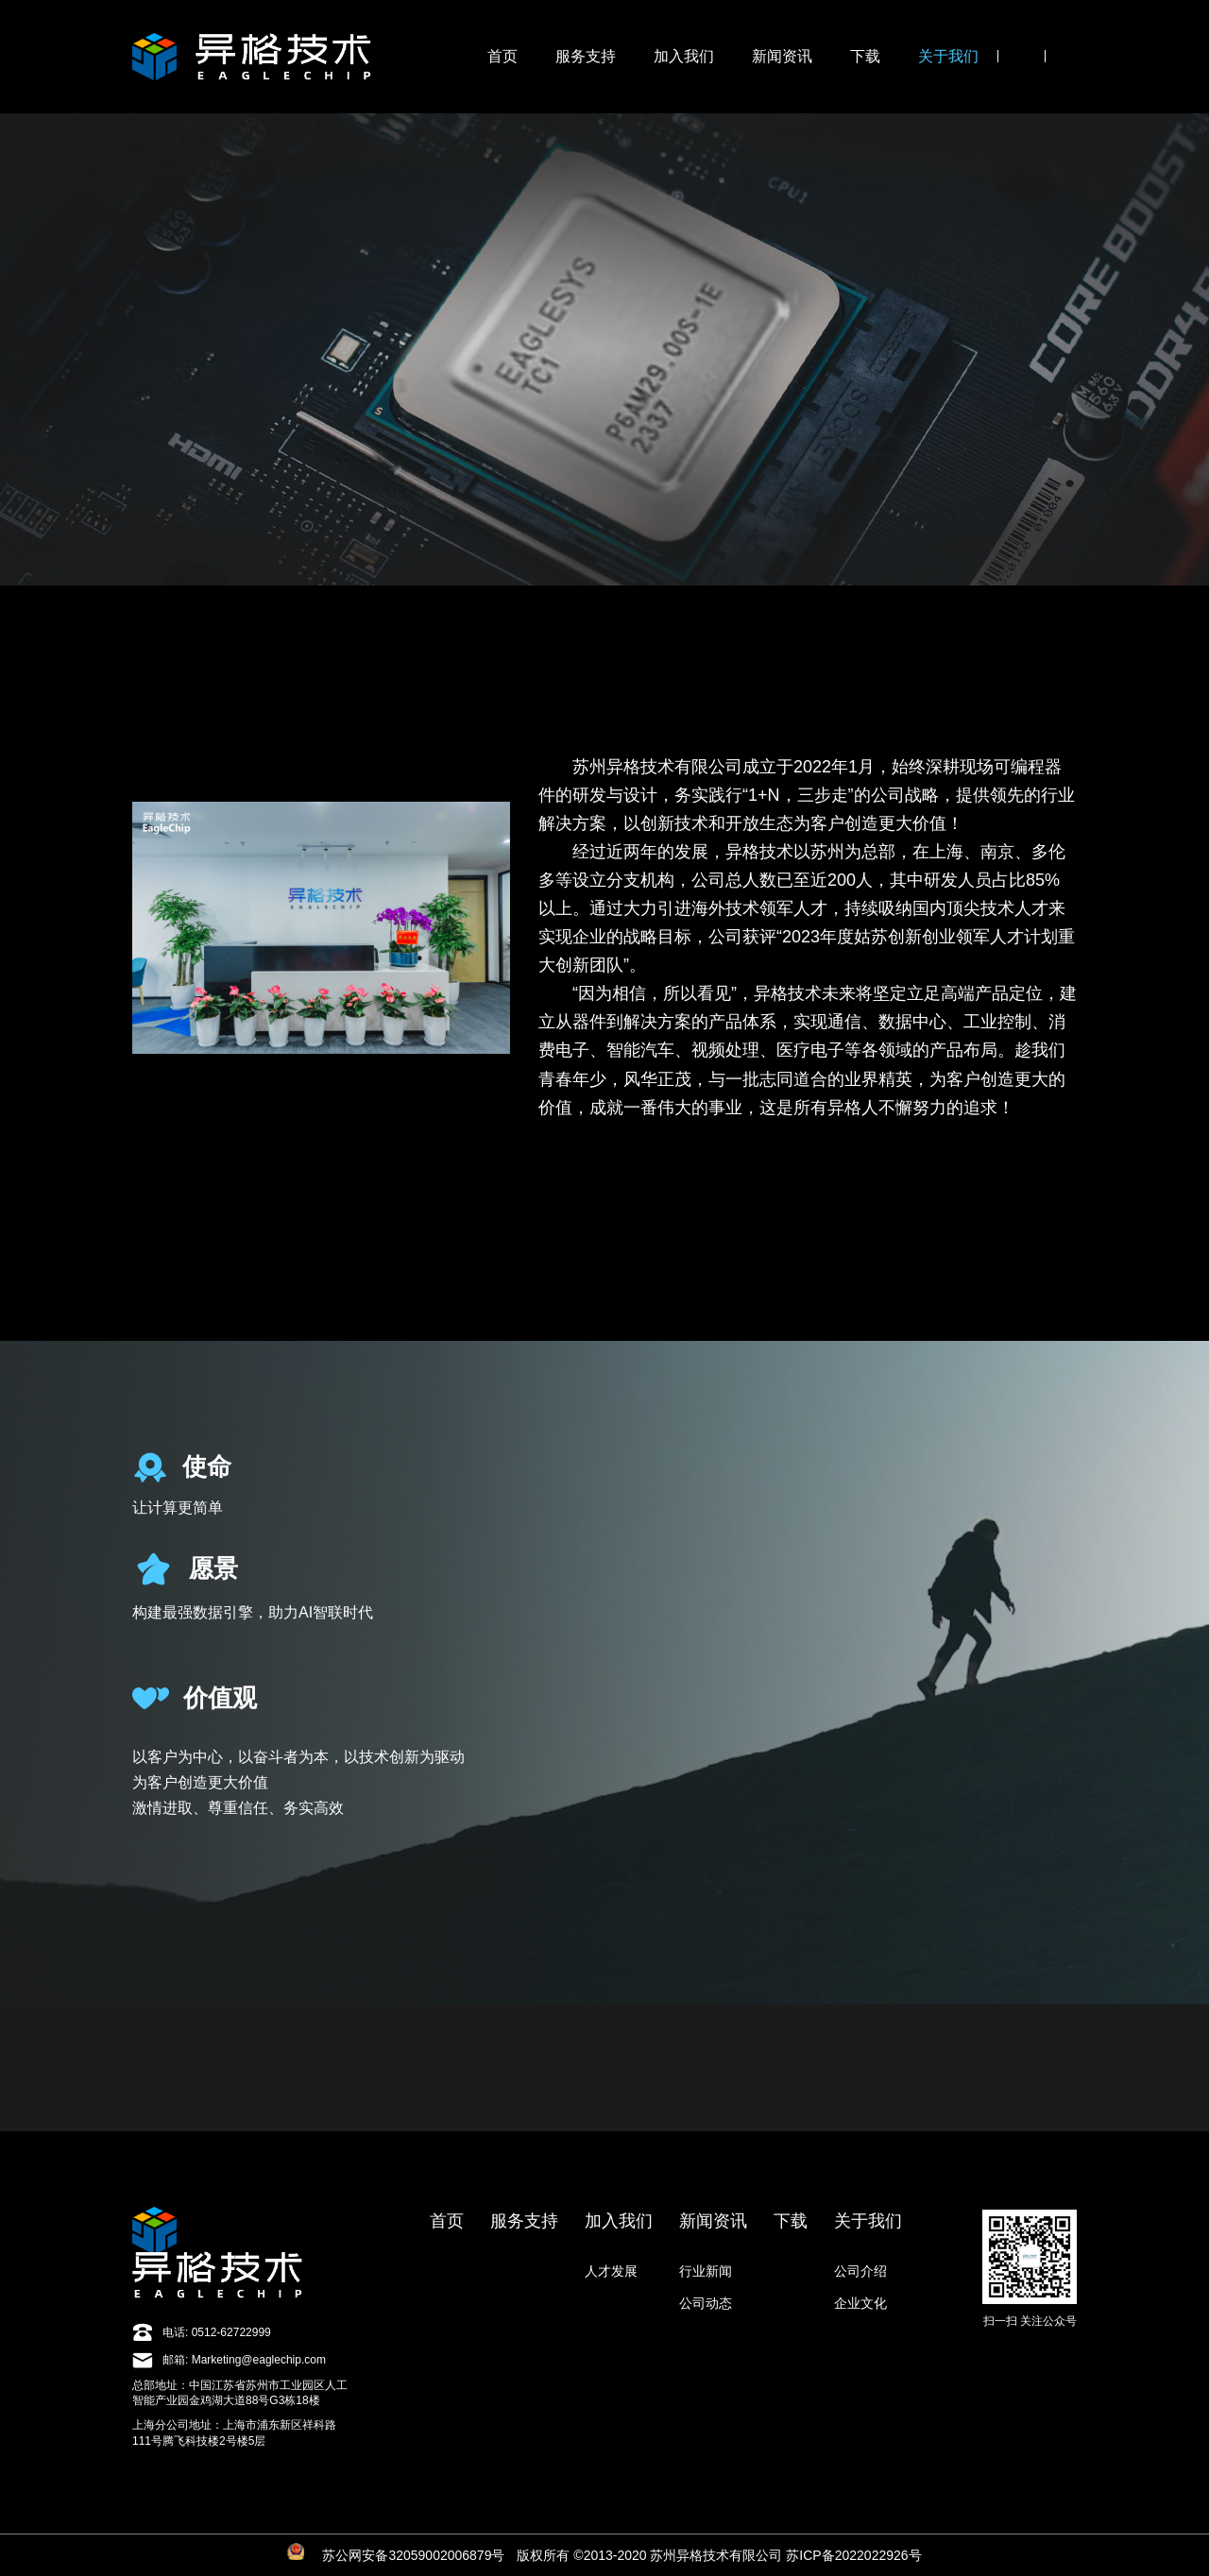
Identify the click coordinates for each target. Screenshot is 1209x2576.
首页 (502, 56)
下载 (865, 56)
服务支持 (585, 56)
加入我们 (684, 56)
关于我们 (948, 56)
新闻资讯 (782, 56)
